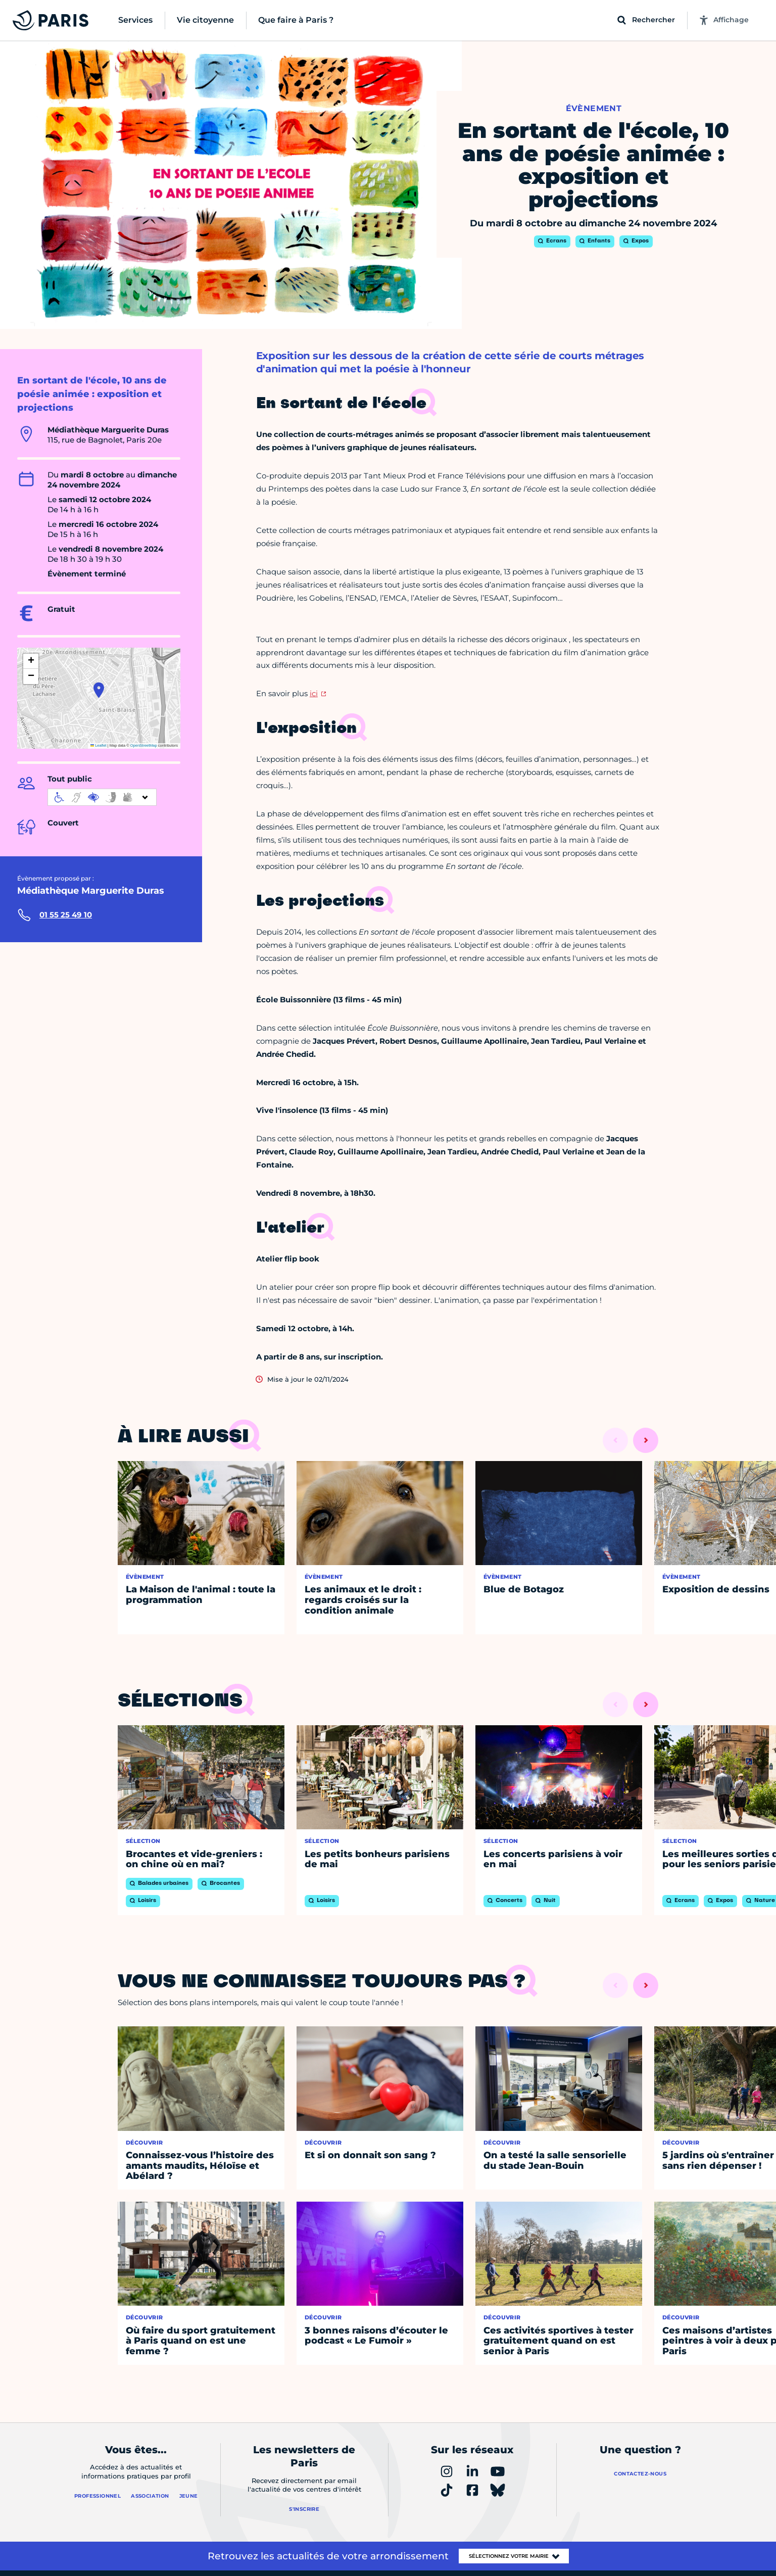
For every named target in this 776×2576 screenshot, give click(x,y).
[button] (98, 690)
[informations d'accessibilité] (102, 797)
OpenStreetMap (143, 745)
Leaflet (98, 745)
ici (314, 693)
